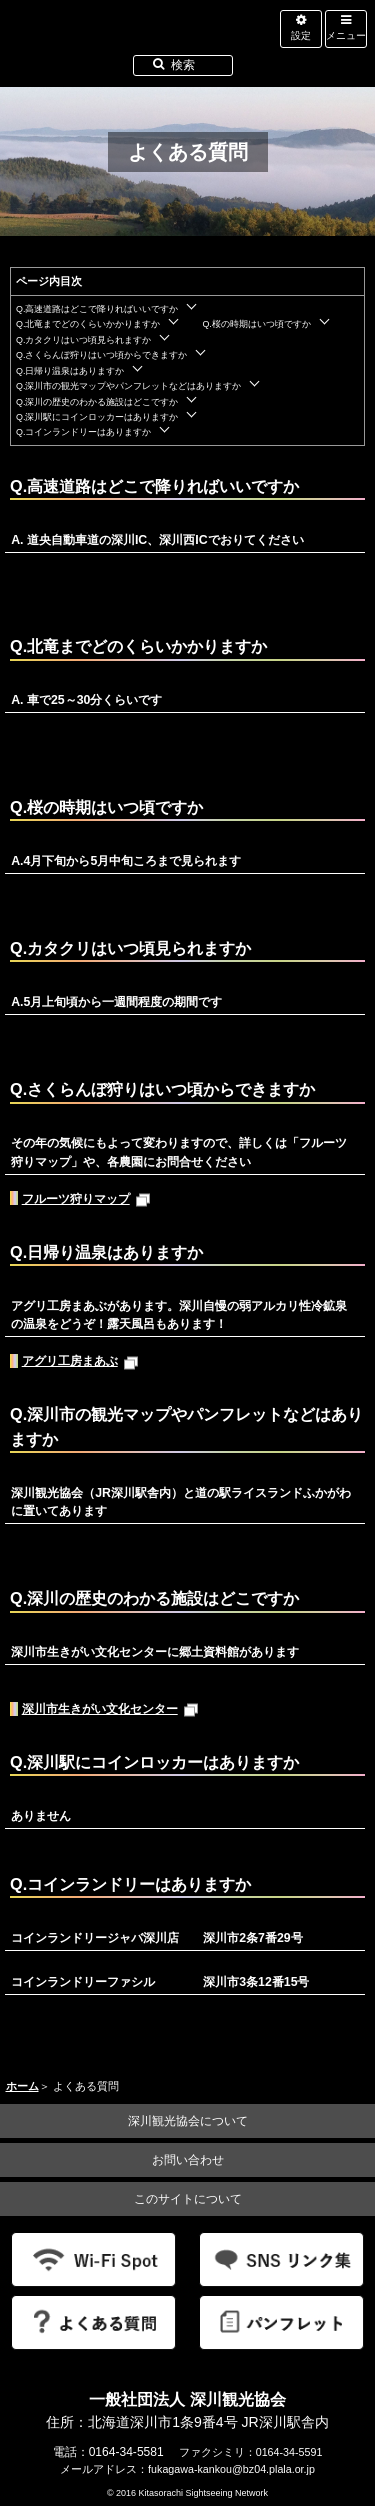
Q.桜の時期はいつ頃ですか (256, 324)
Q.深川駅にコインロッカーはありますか (97, 417)
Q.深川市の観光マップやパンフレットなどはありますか (128, 386)
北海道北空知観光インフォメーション (142, 43)
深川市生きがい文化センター (110, 1708)
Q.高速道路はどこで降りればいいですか (97, 309)
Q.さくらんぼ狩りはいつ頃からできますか (101, 355)
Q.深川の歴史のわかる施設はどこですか (97, 402)
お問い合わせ (188, 2160)
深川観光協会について (188, 2121)
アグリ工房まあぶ (80, 1360)
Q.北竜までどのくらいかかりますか (88, 324)
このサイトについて (188, 2199)
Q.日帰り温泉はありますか (70, 371)
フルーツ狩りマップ (86, 1198)
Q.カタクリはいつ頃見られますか (83, 340)
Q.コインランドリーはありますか (83, 432)
